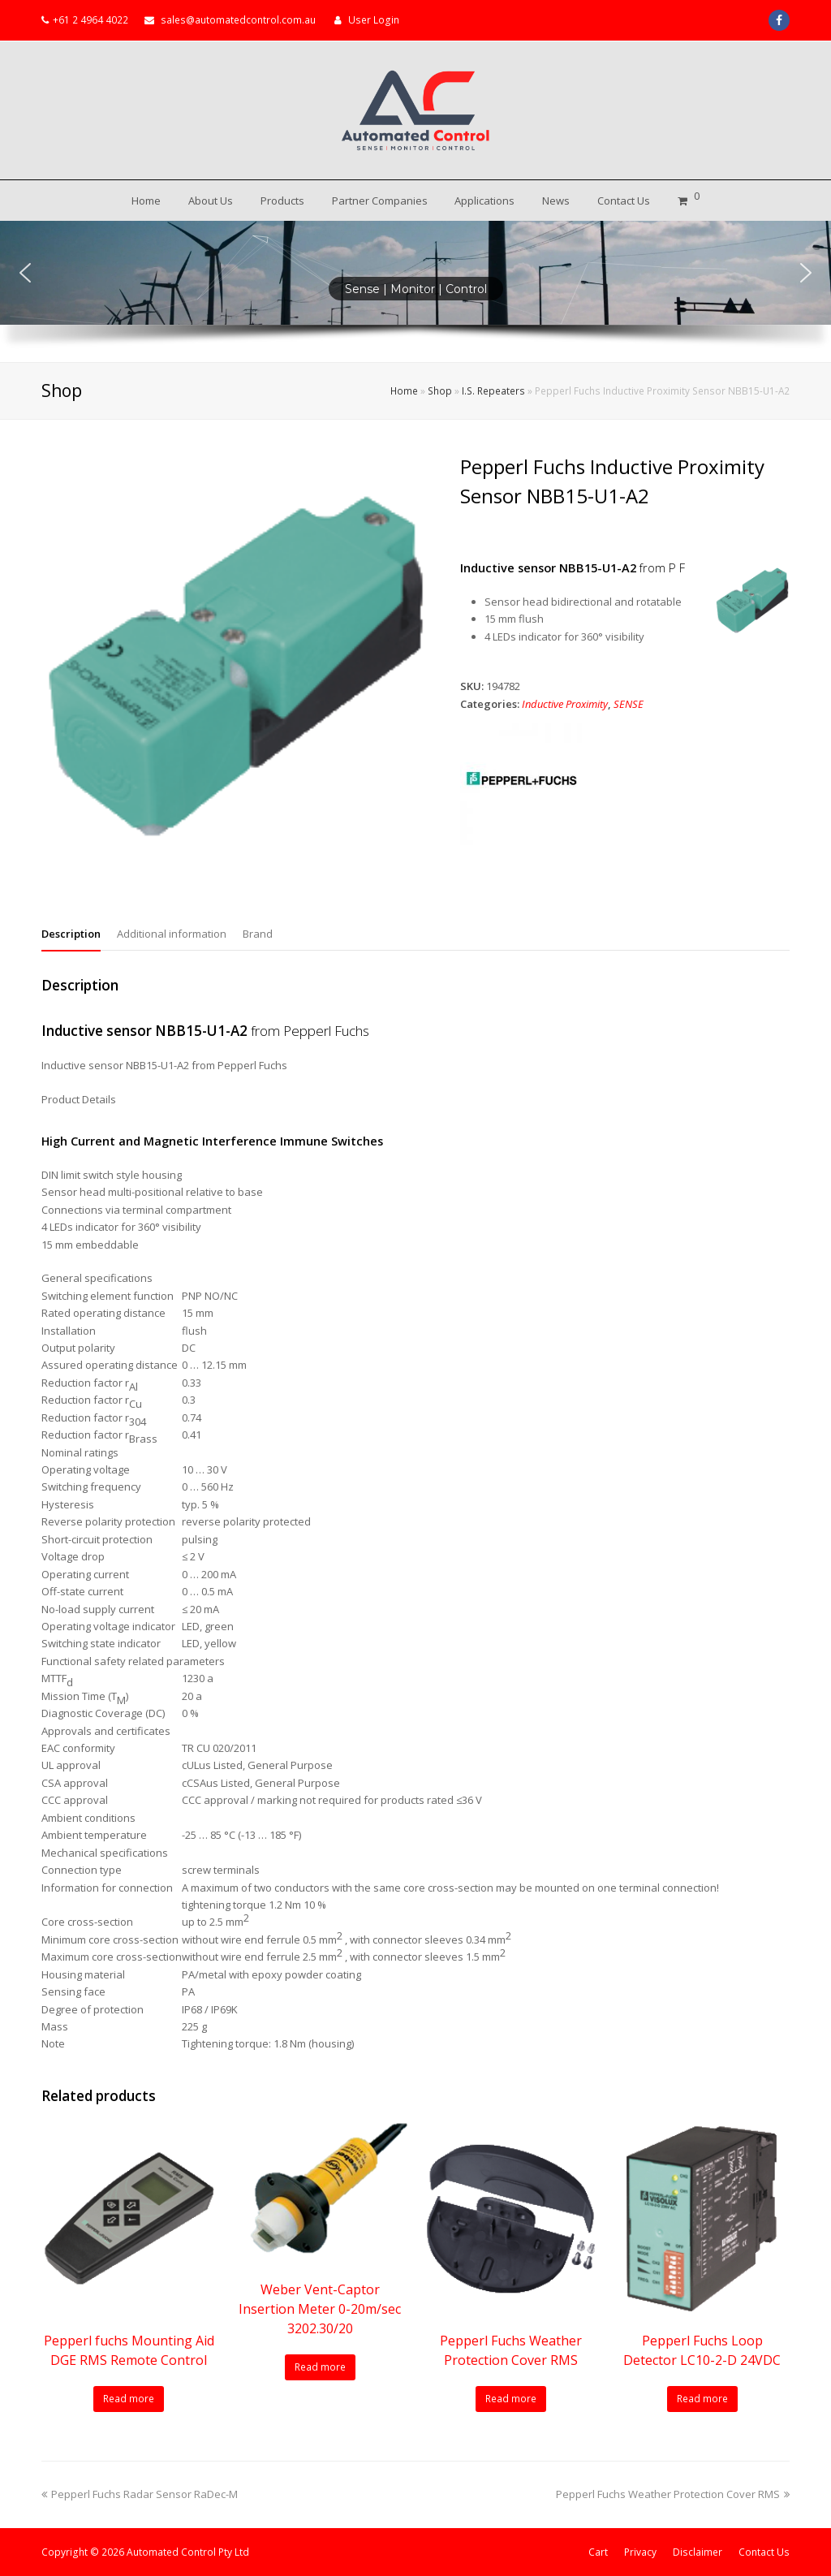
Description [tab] (71, 933)
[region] (415, 291)
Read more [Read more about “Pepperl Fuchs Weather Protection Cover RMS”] (510, 2399)
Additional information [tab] (171, 933)
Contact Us (764, 2552)
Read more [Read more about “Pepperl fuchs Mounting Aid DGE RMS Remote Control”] (128, 2399)
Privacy (640, 2552)
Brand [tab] (258, 933)
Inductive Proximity (565, 704)
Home (404, 390)
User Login (373, 20)
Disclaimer (697, 2552)
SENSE (629, 704)
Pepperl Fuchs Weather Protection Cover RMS (673, 2494)
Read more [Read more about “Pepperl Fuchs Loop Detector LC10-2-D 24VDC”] (702, 2399)
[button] (25, 273)
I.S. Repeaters (493, 390)
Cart (598, 2552)
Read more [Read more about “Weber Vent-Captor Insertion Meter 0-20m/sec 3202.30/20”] (320, 2367)
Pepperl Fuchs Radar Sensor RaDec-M (139, 2494)
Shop (440, 390)
